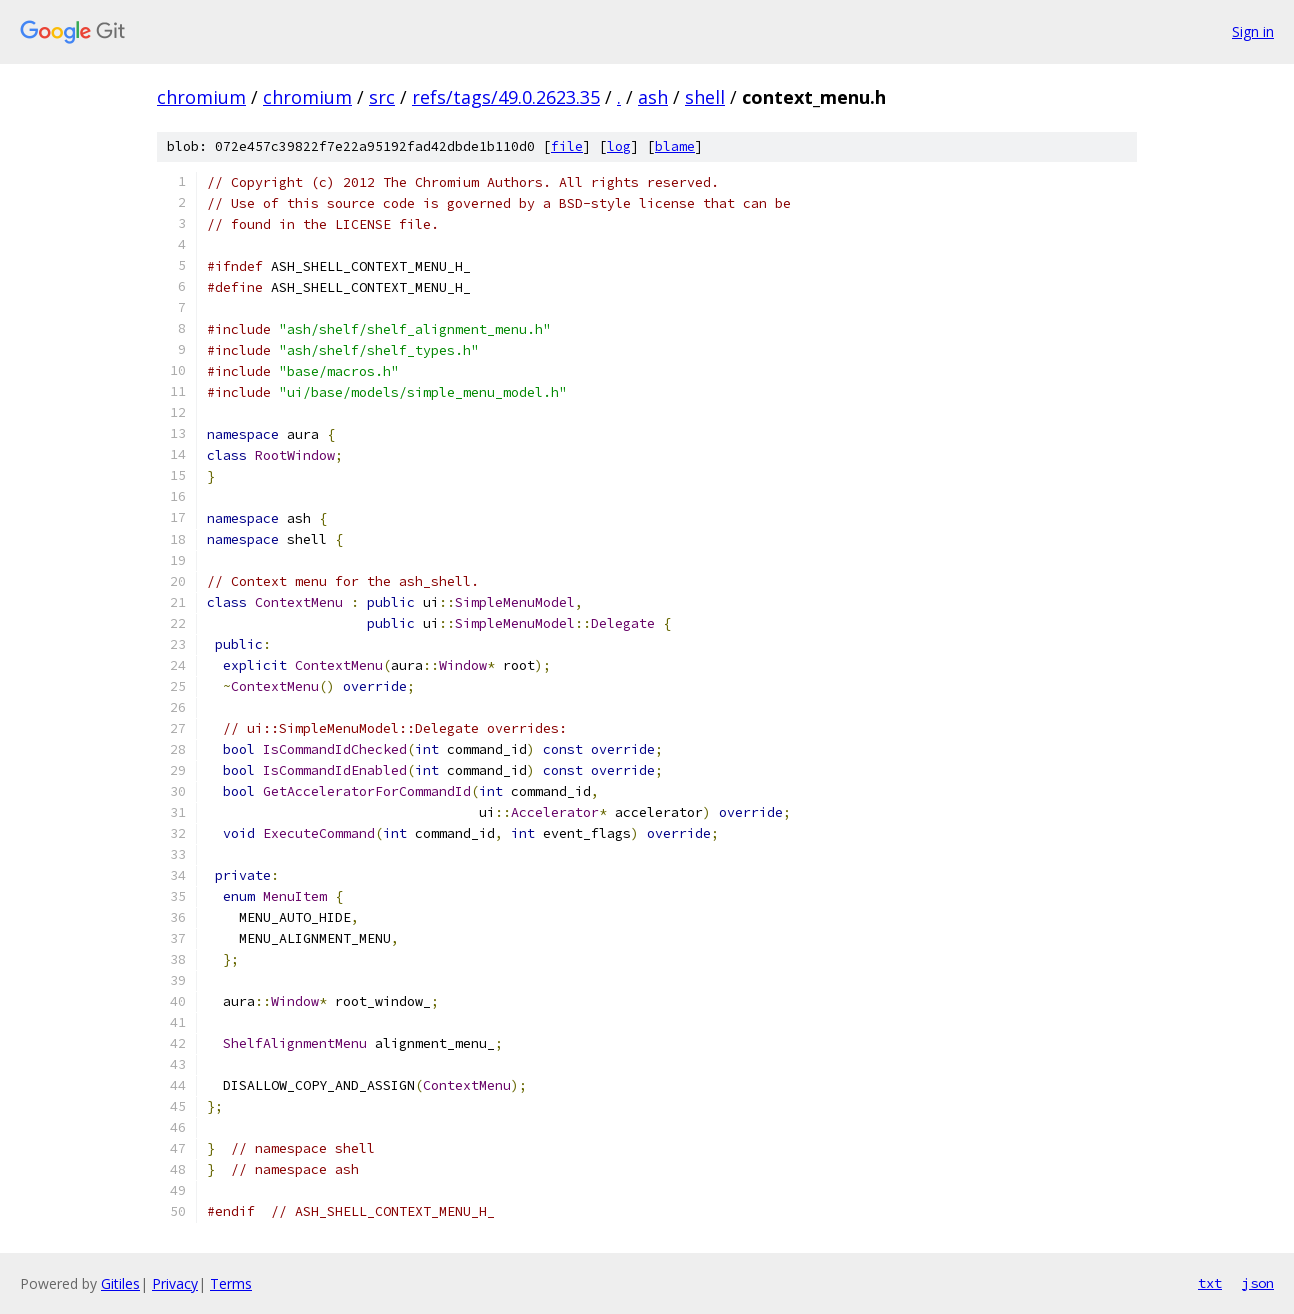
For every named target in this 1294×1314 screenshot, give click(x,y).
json (1258, 1283)
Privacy (175, 1283)
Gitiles (120, 1283)
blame (675, 146)
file (567, 146)
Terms (231, 1283)
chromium (201, 97)
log (619, 146)
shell (705, 97)
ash (653, 97)
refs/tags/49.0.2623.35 (506, 97)
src (382, 97)
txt (1210, 1283)
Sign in (1253, 31)
